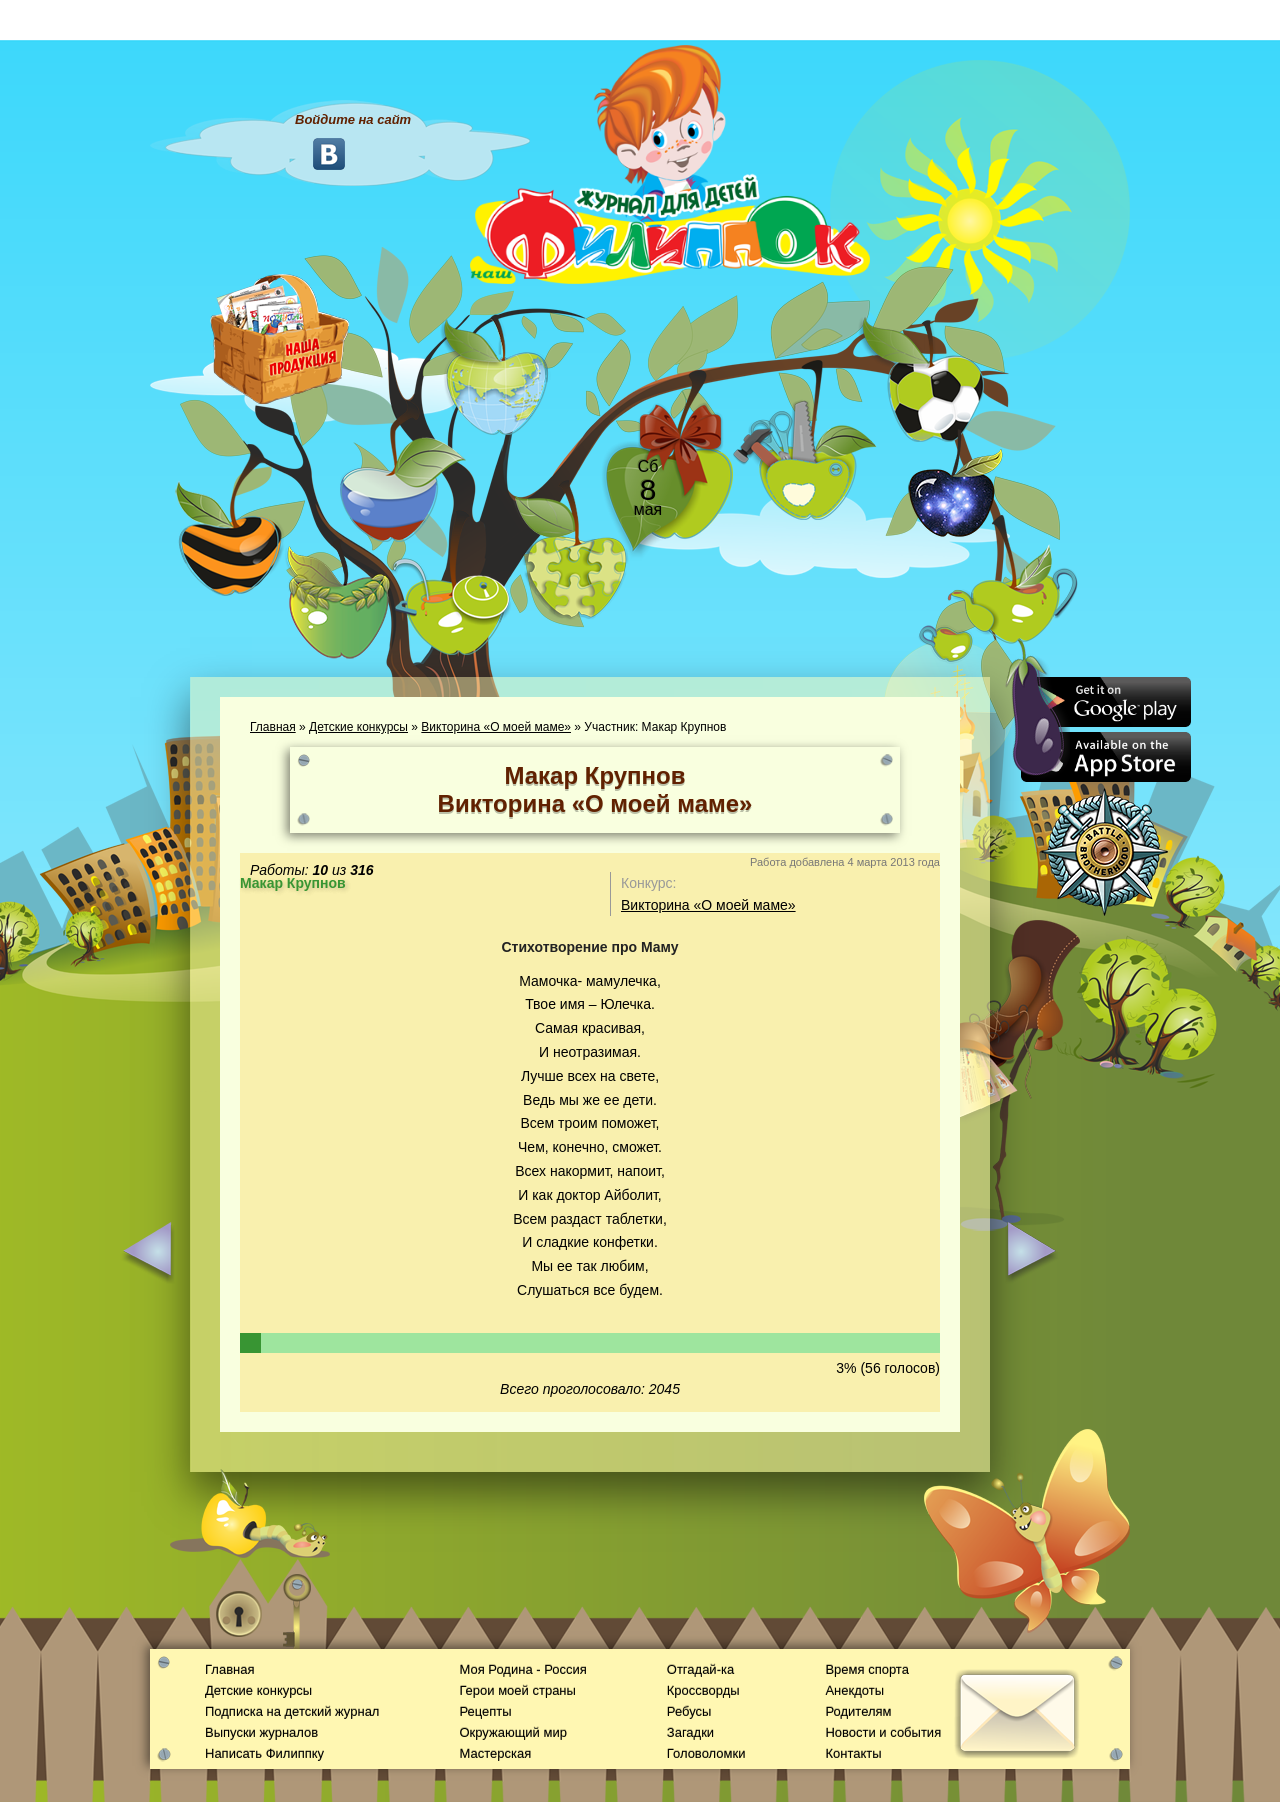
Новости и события (883, 1732)
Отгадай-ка (700, 1669)
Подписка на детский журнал (292, 1711)
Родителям (858, 1711)
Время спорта (866, 1669)
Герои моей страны (517, 1690)
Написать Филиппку (264, 1753)
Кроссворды (703, 1690)
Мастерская (495, 1753)
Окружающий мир (512, 1732)
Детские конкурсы (358, 727)
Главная (273, 727)
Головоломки (706, 1753)
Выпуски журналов (261, 1732)
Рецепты (485, 1711)
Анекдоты (854, 1690)
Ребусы (689, 1711)
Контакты (853, 1753)
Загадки (690, 1732)
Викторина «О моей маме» (496, 727)
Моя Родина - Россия (522, 1669)
